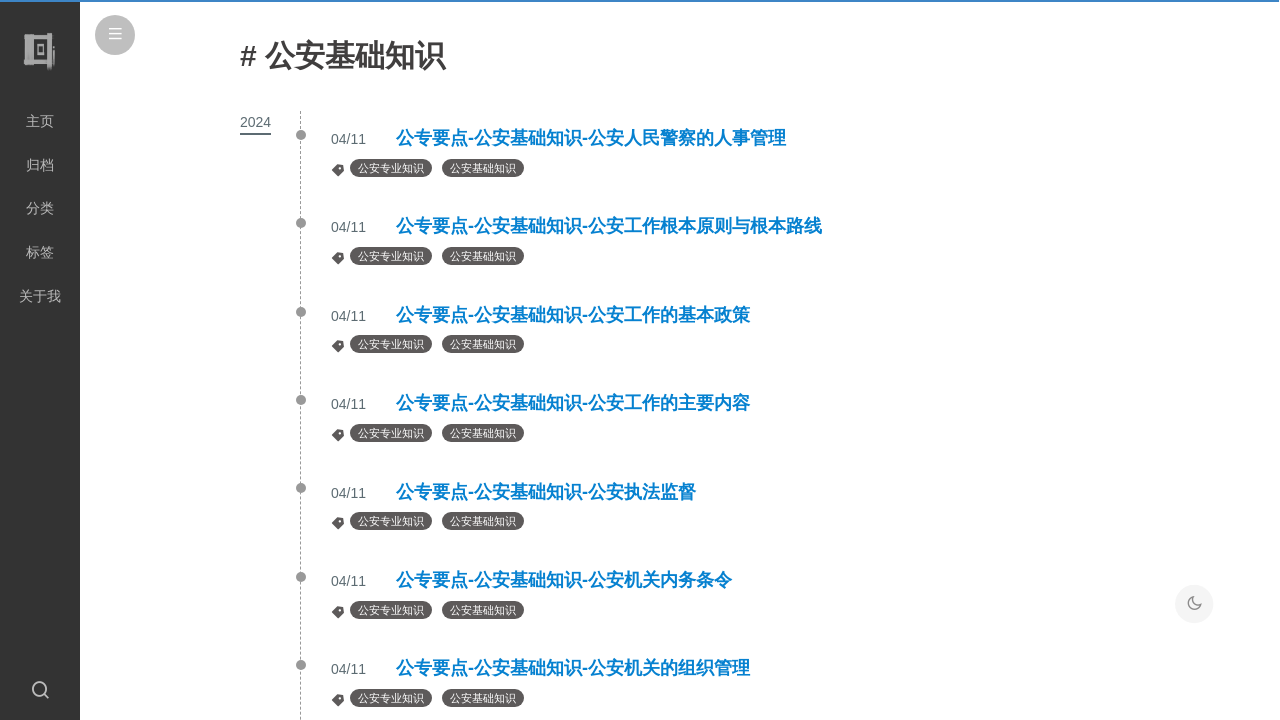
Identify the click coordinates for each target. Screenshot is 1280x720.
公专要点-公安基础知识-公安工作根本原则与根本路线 (609, 226)
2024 (255, 122)
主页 (40, 121)
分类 (40, 208)
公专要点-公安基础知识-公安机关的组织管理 (573, 668)
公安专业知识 (391, 168)
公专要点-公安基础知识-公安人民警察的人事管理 (591, 138)
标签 (40, 252)
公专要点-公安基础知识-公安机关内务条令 (564, 580)
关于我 (40, 296)
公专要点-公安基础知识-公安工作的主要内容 (573, 403)
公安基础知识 (483, 168)
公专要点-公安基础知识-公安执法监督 (546, 492)
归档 (40, 165)
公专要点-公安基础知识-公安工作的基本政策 (573, 315)
